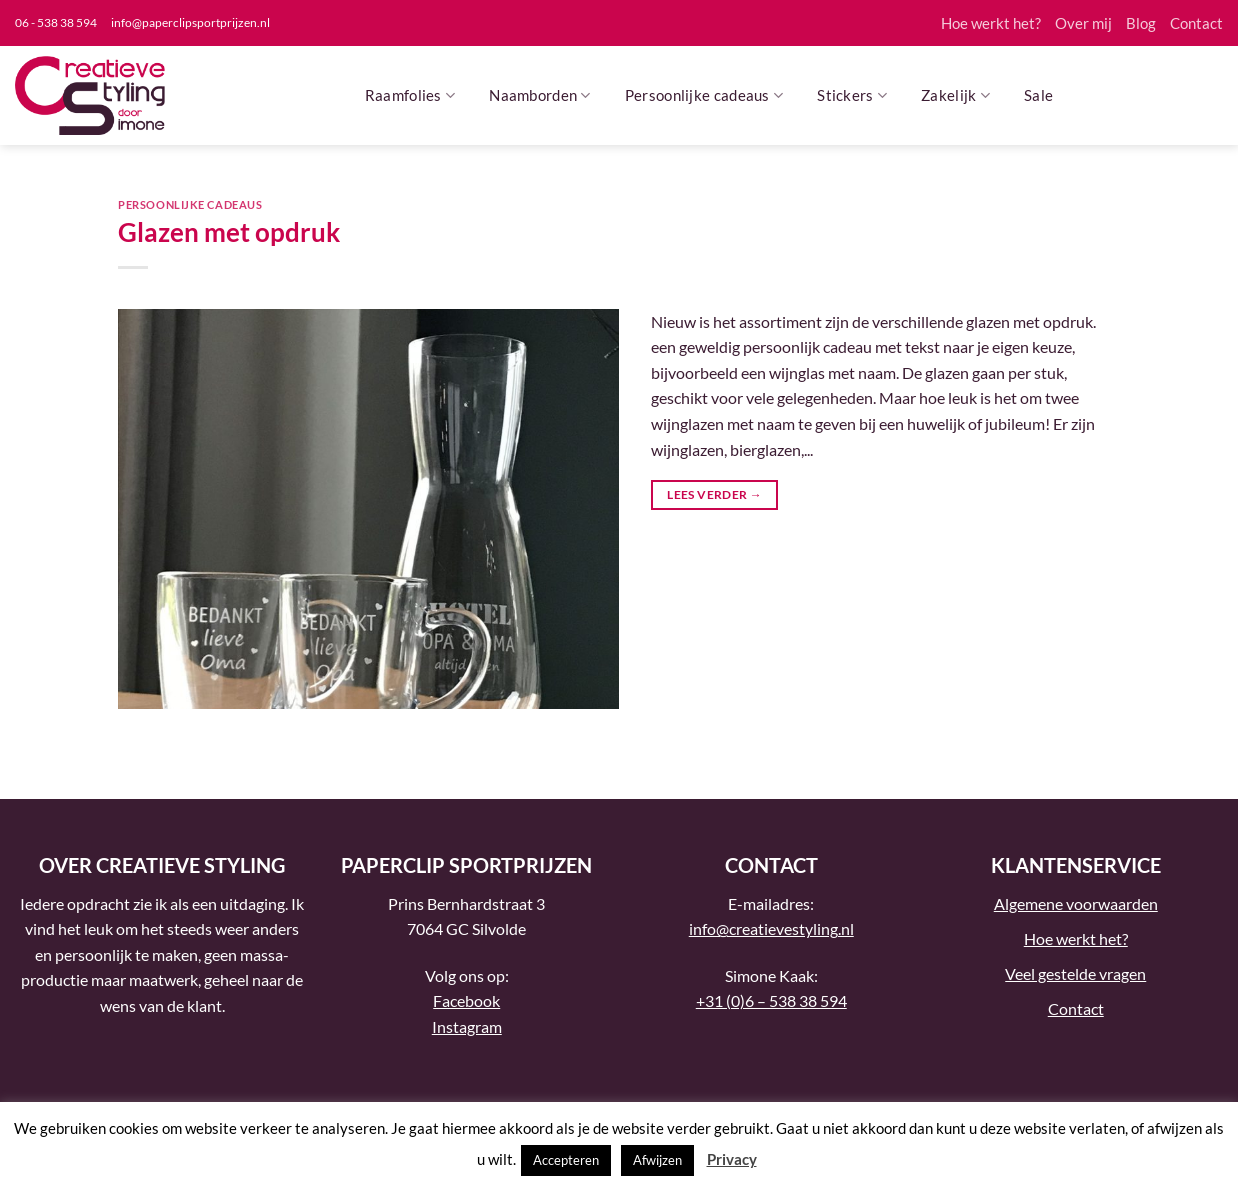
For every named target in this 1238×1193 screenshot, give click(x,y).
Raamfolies (410, 95)
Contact (1196, 23)
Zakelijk (955, 95)
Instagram (467, 1026)
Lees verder (714, 494)
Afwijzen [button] (657, 1160)
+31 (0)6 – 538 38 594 (771, 1000)
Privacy (732, 1159)
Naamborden (540, 95)
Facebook (466, 1000)
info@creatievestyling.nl (771, 928)
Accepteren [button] (566, 1160)
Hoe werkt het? (991, 23)
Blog (1141, 23)
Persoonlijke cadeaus (704, 95)
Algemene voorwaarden (1076, 903)
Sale (1038, 95)
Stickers (852, 95)
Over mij (1083, 23)
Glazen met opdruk (229, 232)
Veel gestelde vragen (1075, 973)
